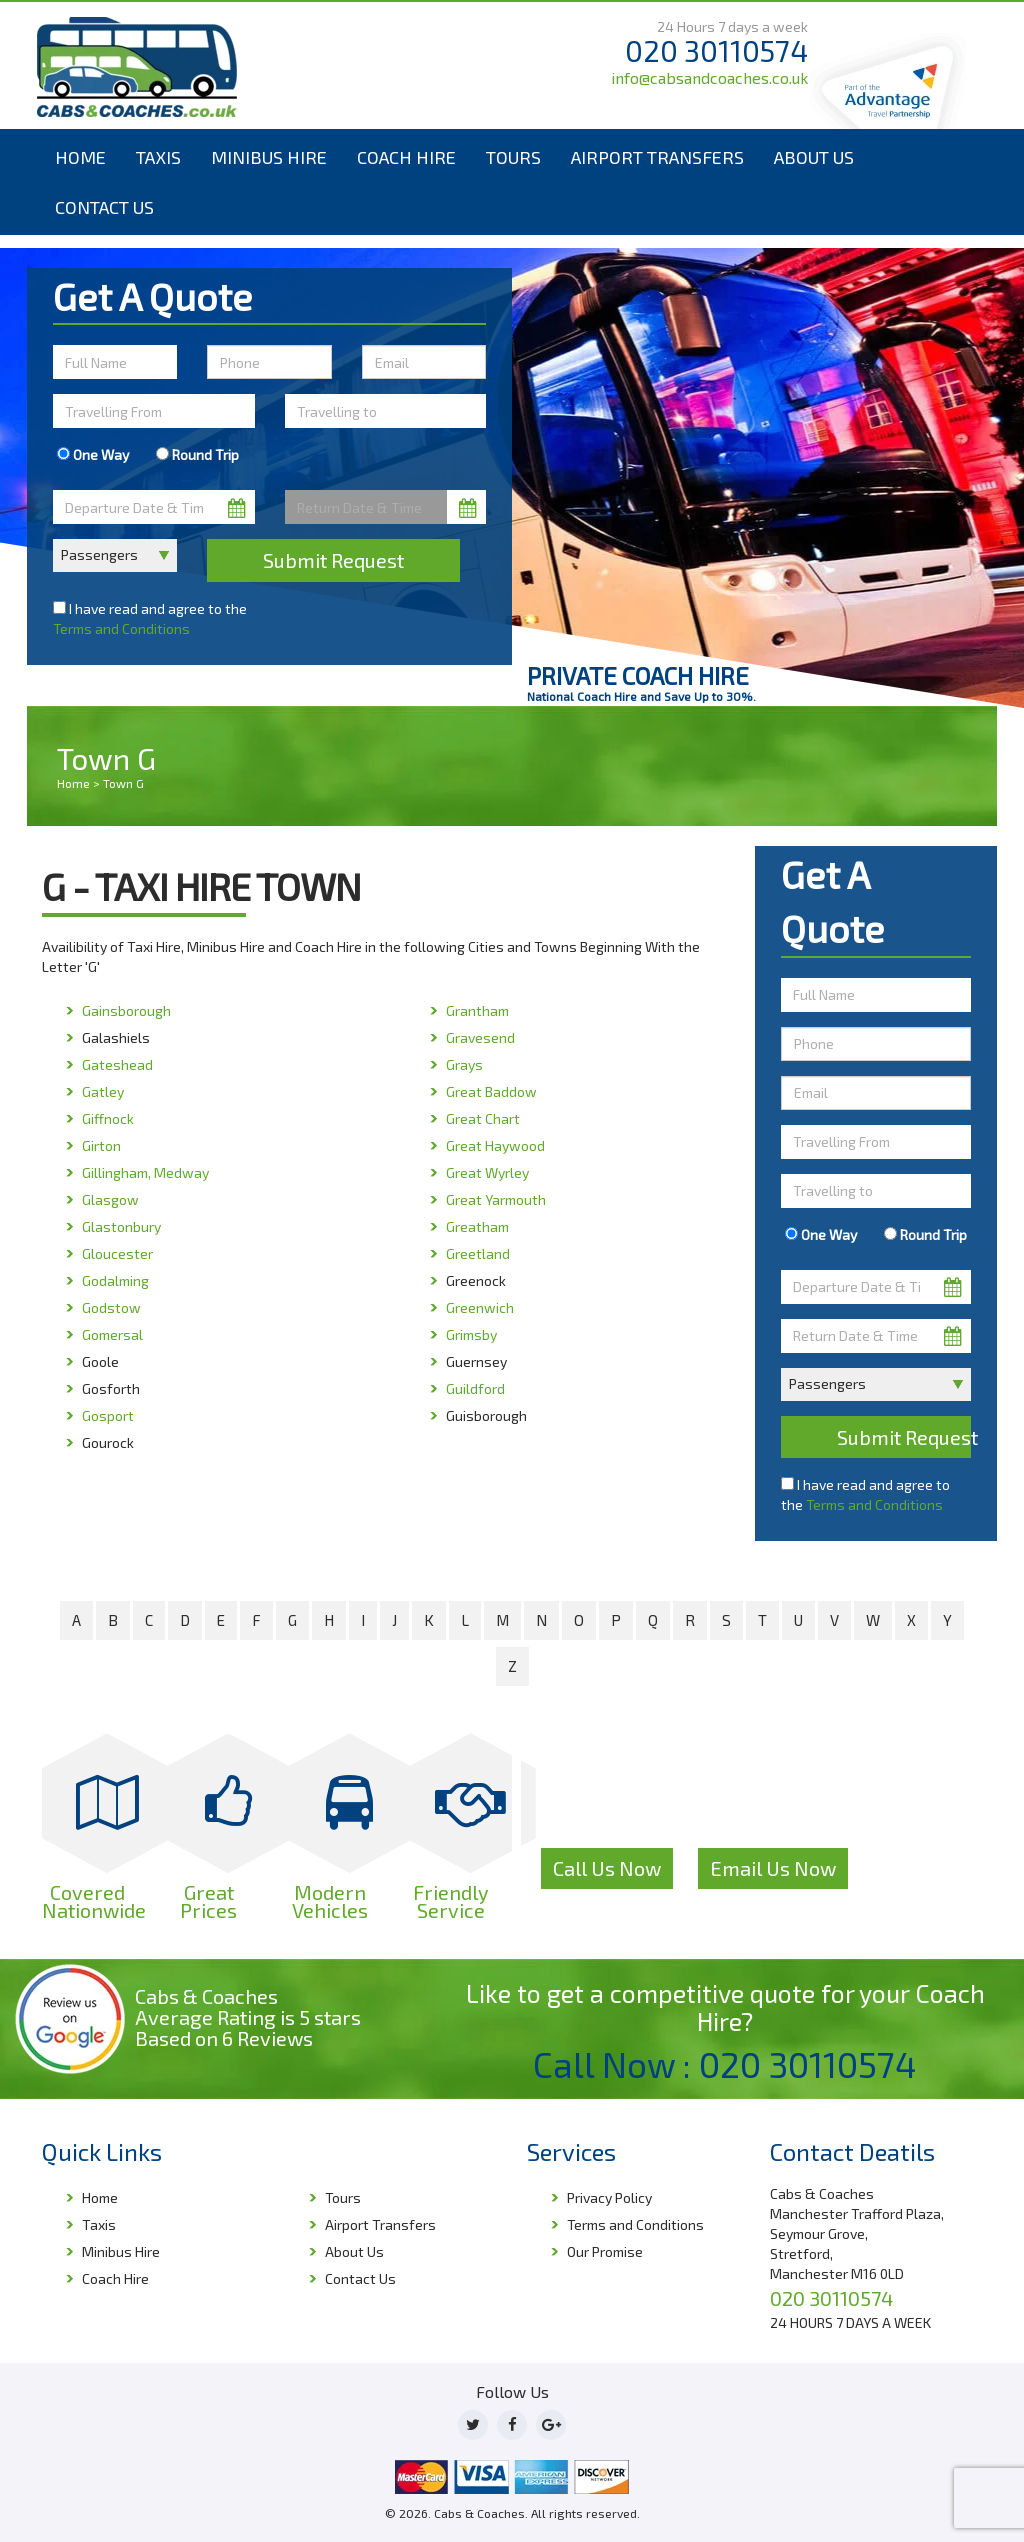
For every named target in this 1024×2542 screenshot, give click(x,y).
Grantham (477, 1010)
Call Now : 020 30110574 (725, 2064)
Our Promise (605, 2251)
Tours (513, 157)
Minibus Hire (269, 157)
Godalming (115, 1280)
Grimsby (471, 1334)
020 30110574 (716, 50)
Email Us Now (773, 1868)
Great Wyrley (487, 1172)
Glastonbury (121, 1226)
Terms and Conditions (121, 628)
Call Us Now (607, 1868)
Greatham (477, 1226)
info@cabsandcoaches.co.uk (709, 77)
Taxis (158, 157)
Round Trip (197, 454)
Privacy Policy (609, 2197)
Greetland (478, 1253)
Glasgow (110, 1199)
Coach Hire (406, 157)
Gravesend (480, 1037)
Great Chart (483, 1118)
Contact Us (104, 207)
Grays (464, 1064)
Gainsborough (126, 1010)
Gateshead (117, 1064)
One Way (93, 454)
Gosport (108, 1415)
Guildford (475, 1388)
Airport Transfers (657, 157)
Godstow (111, 1307)
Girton (101, 1145)
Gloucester (117, 1253)
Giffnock (108, 1118)
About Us (814, 157)
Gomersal (112, 1334)
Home (80, 157)
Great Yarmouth (496, 1199)
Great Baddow (491, 1091)
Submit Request (333, 560)
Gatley (103, 1091)
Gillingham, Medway (145, 1172)
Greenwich (480, 1307)
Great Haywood (495, 1145)
